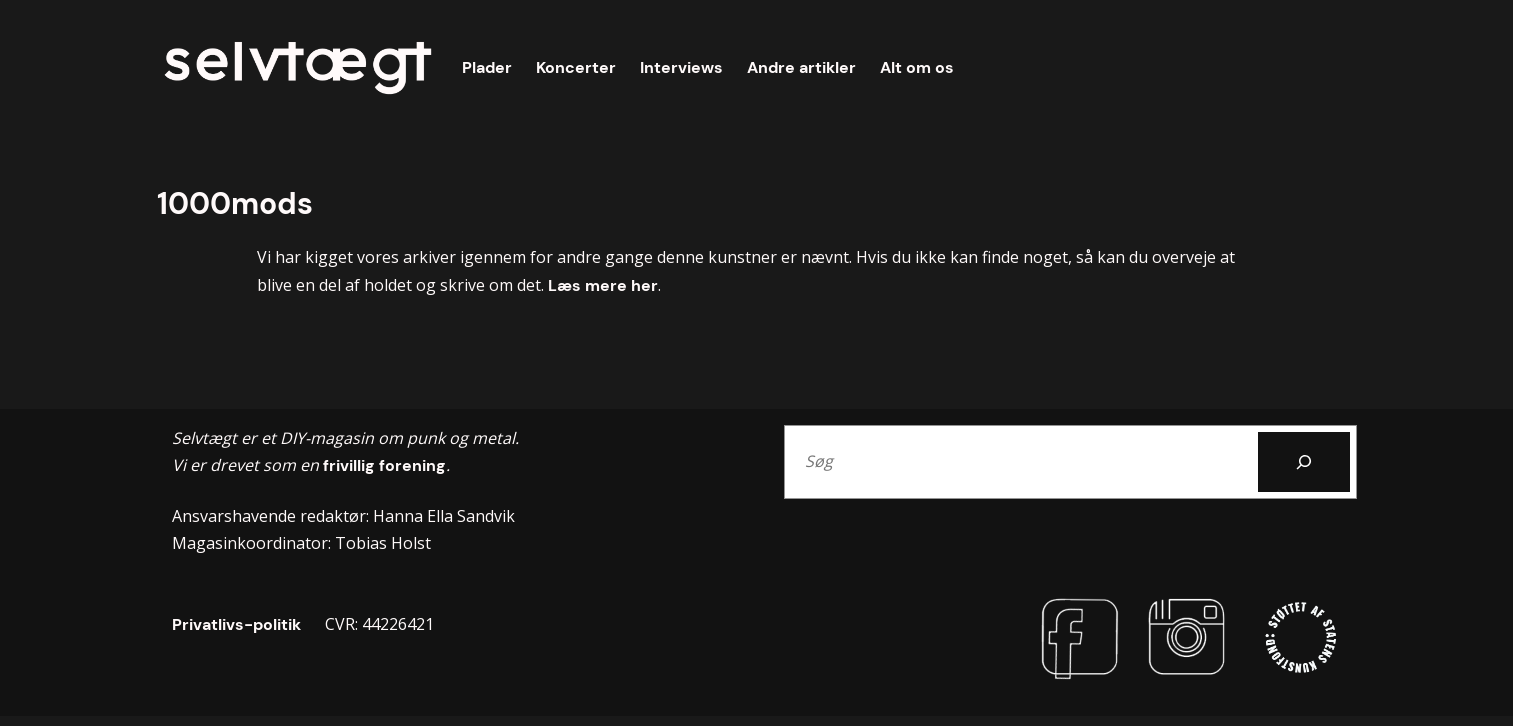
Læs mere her (603, 285)
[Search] (1304, 462)
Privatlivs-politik (236, 624)
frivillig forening (382, 465)
